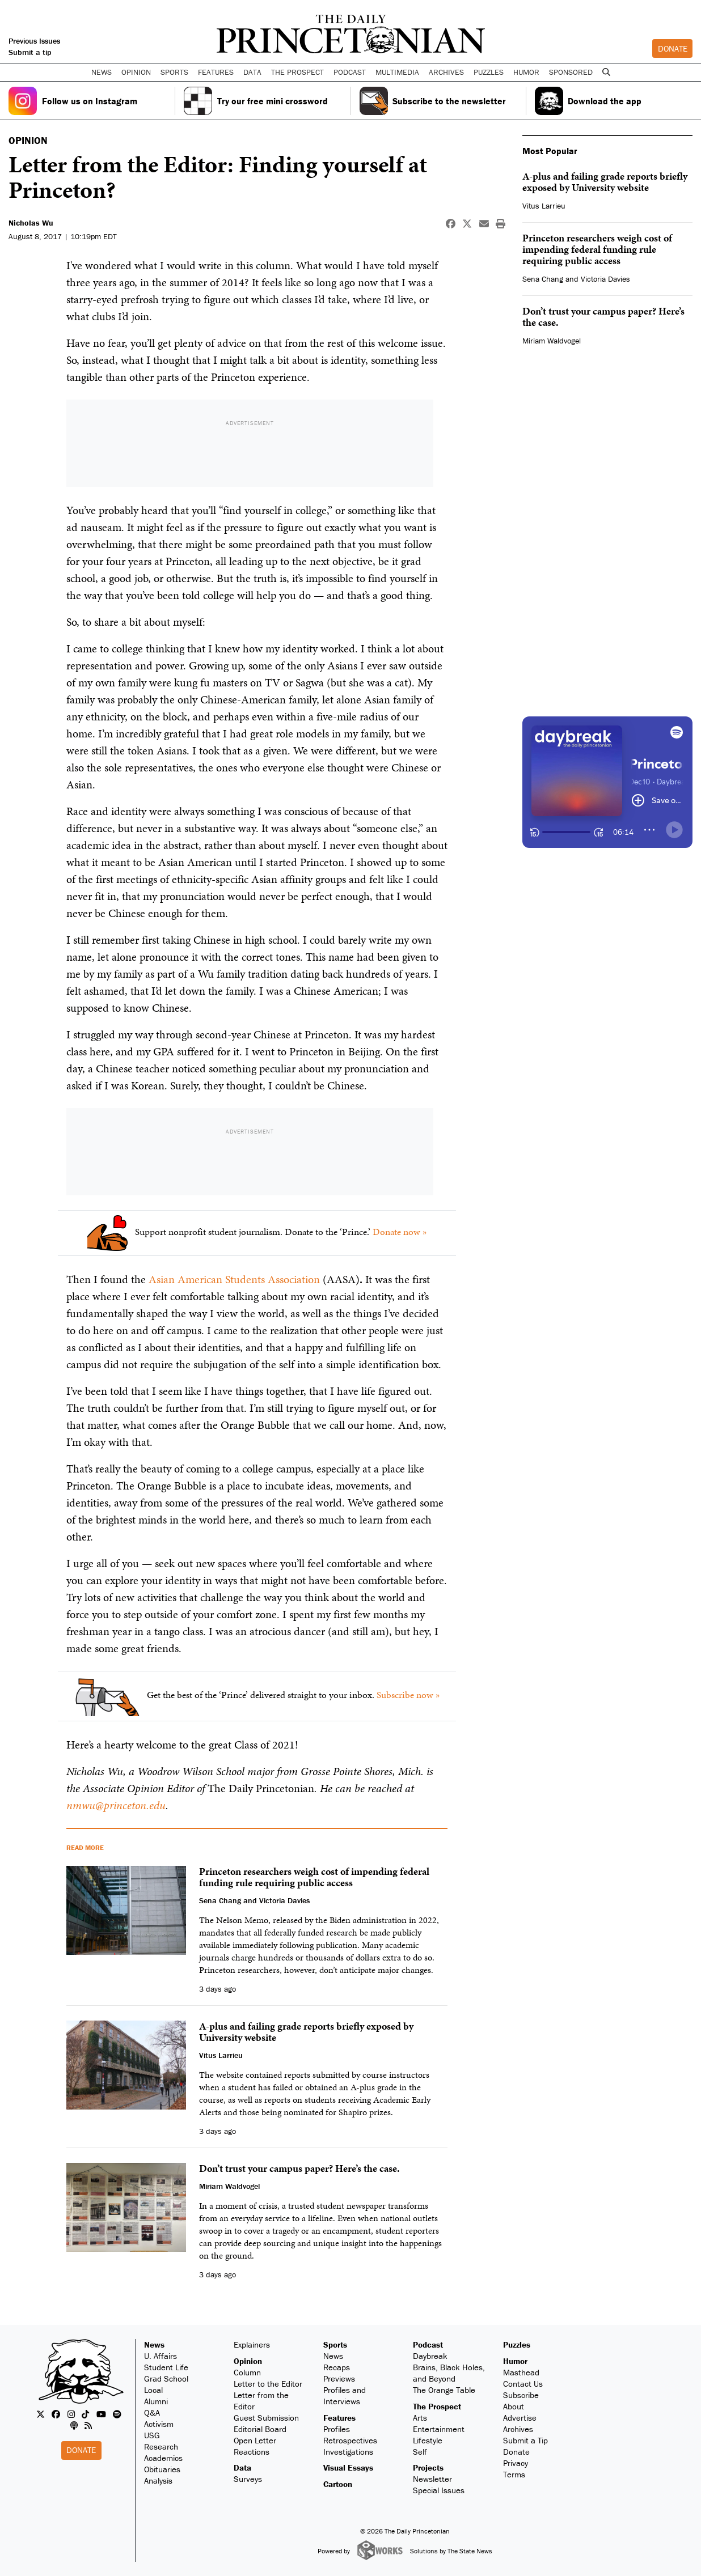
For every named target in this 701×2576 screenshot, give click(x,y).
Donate (672, 48)
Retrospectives (350, 2440)
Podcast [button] (349, 72)
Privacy (515, 2463)
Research (161, 2446)
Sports (335, 2344)
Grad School (166, 2378)
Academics (163, 2457)
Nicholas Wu (31, 223)
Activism (159, 2423)
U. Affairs (160, 2355)
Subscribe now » (408, 1694)
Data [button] (252, 72)
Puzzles (489, 72)
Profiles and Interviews (344, 2395)
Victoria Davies (605, 279)
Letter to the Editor (268, 2383)
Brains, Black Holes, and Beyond (449, 2373)
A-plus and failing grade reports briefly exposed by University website (604, 181)
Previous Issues (34, 41)
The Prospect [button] (297, 72)
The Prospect (437, 2406)
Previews (339, 2378)
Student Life (166, 2367)
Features (339, 2417)
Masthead (521, 2372)
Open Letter (255, 2440)
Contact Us (523, 2383)
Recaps (336, 2367)
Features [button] (216, 72)
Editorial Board (260, 2429)
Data (242, 2467)
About (513, 2406)
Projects (428, 2467)
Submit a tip (30, 52)
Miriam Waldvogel (551, 341)
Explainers (252, 2344)
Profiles (336, 2429)
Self (420, 2451)
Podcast (428, 2344)
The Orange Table (444, 2389)
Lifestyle (427, 2440)
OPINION (28, 140)
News (154, 2344)
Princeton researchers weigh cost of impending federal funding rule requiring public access (597, 249)
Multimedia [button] (397, 72)
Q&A (152, 2412)
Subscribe (521, 2395)
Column (247, 2372)
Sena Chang (542, 279)
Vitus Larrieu (543, 206)
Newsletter (432, 2478)
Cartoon (337, 2484)
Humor (526, 72)
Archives (446, 72)
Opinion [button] (136, 72)
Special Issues (438, 2490)
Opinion (248, 2361)
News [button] (101, 72)
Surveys (248, 2478)
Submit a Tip (525, 2440)
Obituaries (162, 2469)
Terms (514, 2474)
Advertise (520, 2417)
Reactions (251, 2451)
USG (152, 2435)
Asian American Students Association (234, 1279)
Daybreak (430, 2355)
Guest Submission (266, 2417)
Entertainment (438, 2429)
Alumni (156, 2401)
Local (153, 2389)
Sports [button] (174, 72)
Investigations (348, 2451)
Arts (420, 2417)
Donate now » (400, 1231)
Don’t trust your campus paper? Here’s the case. (603, 316)
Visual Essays (348, 2467)
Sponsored (571, 72)
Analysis (158, 2480)
